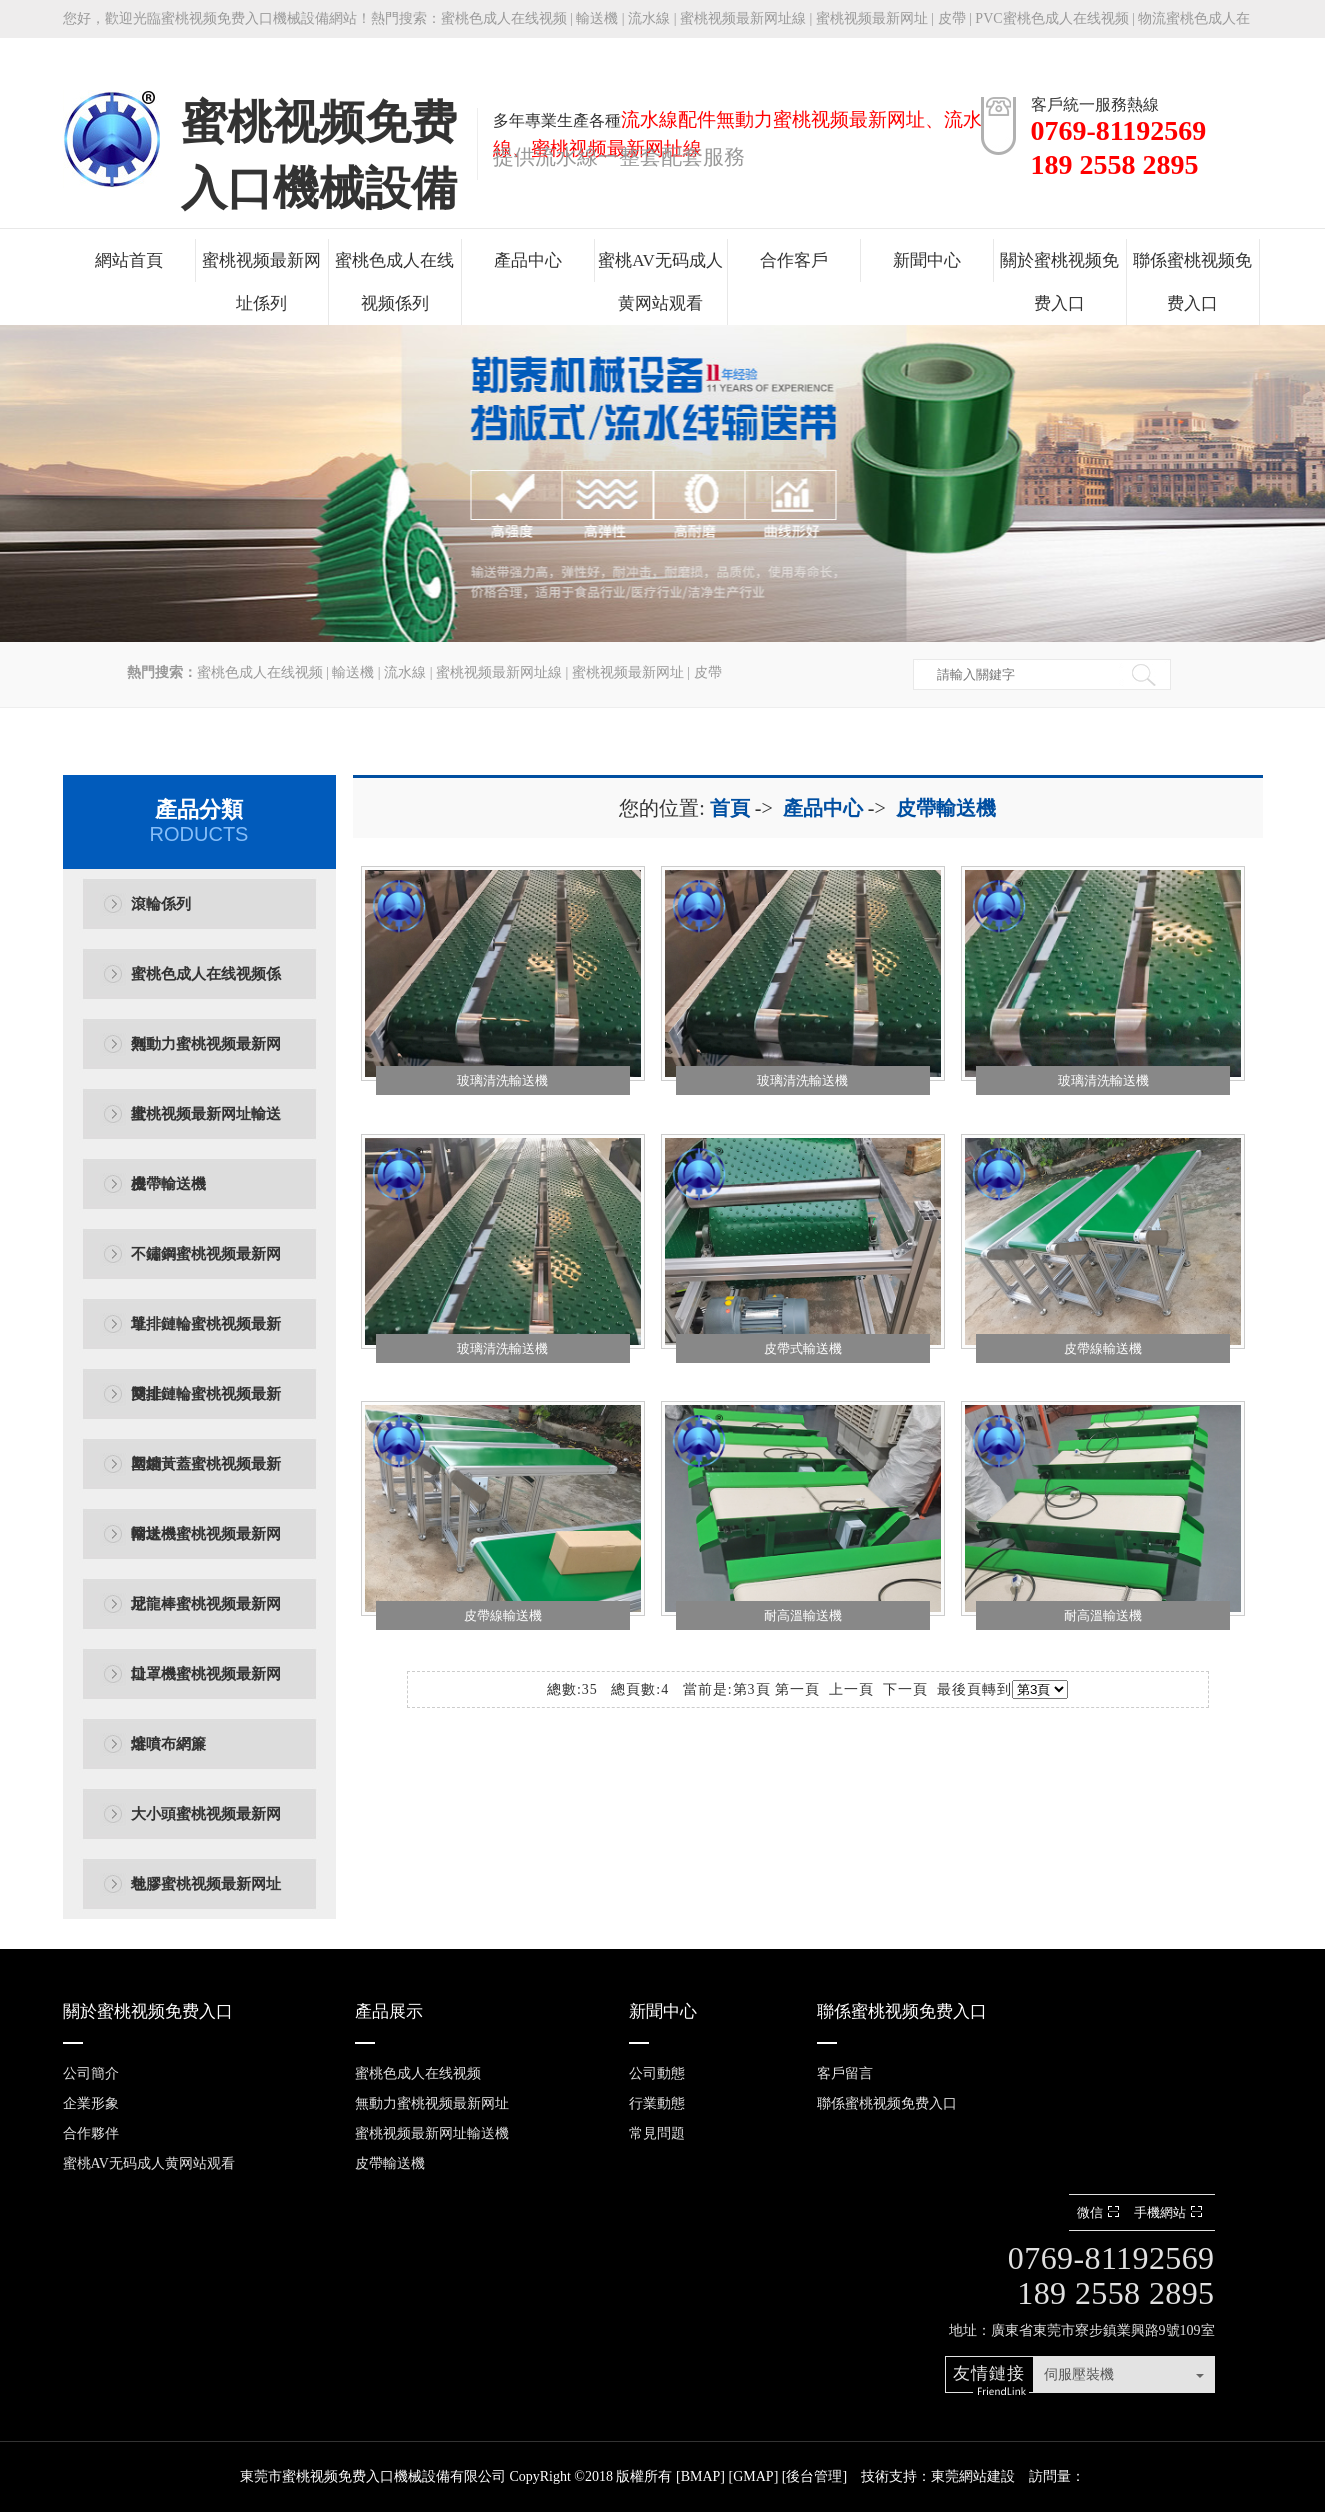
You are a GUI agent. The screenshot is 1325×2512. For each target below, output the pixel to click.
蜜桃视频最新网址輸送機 (206, 1127)
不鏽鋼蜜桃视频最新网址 (206, 1267)
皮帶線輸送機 (1103, 1348)
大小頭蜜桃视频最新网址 (206, 1827)
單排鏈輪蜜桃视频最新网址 (206, 1337)
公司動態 (657, 2073)
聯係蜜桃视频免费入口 (1192, 282)
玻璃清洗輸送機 (502, 1080)
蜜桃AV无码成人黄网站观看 (660, 282)
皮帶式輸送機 (803, 1348)
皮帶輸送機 (168, 1184)
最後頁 (959, 1689)
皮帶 (952, 18)
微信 (1100, 2212)
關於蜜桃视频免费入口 (1059, 282)
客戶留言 (845, 2073)
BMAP (701, 2476)
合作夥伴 (91, 2133)
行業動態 (657, 2103)
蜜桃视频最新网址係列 (261, 282)
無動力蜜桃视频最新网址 (206, 1057)
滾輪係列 (161, 904)
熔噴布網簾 (168, 1744)
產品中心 (528, 260)
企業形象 (91, 2103)
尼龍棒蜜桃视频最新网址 (206, 1617)
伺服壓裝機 (1079, 2374)
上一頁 (851, 1689)
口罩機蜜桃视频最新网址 (206, 1687)
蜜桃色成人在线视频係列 (394, 282)
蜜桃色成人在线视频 (504, 18)
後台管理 (814, 2476)
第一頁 (797, 1689)
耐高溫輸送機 (803, 1615)
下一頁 (905, 1689)
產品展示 (389, 2011)
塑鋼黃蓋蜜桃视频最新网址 (206, 1477)
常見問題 (657, 2133)
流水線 (649, 18)
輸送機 (597, 18)
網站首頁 (129, 260)
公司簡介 (91, 2073)
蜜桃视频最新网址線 (743, 18)
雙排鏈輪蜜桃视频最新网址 (206, 1407)
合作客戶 (794, 260)
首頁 (730, 808)
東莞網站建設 (973, 2476)
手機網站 (1170, 2212)
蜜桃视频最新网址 (872, 18)
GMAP (753, 2476)
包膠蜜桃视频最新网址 (206, 1884)
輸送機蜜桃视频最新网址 (206, 1547)
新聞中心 (927, 260)
